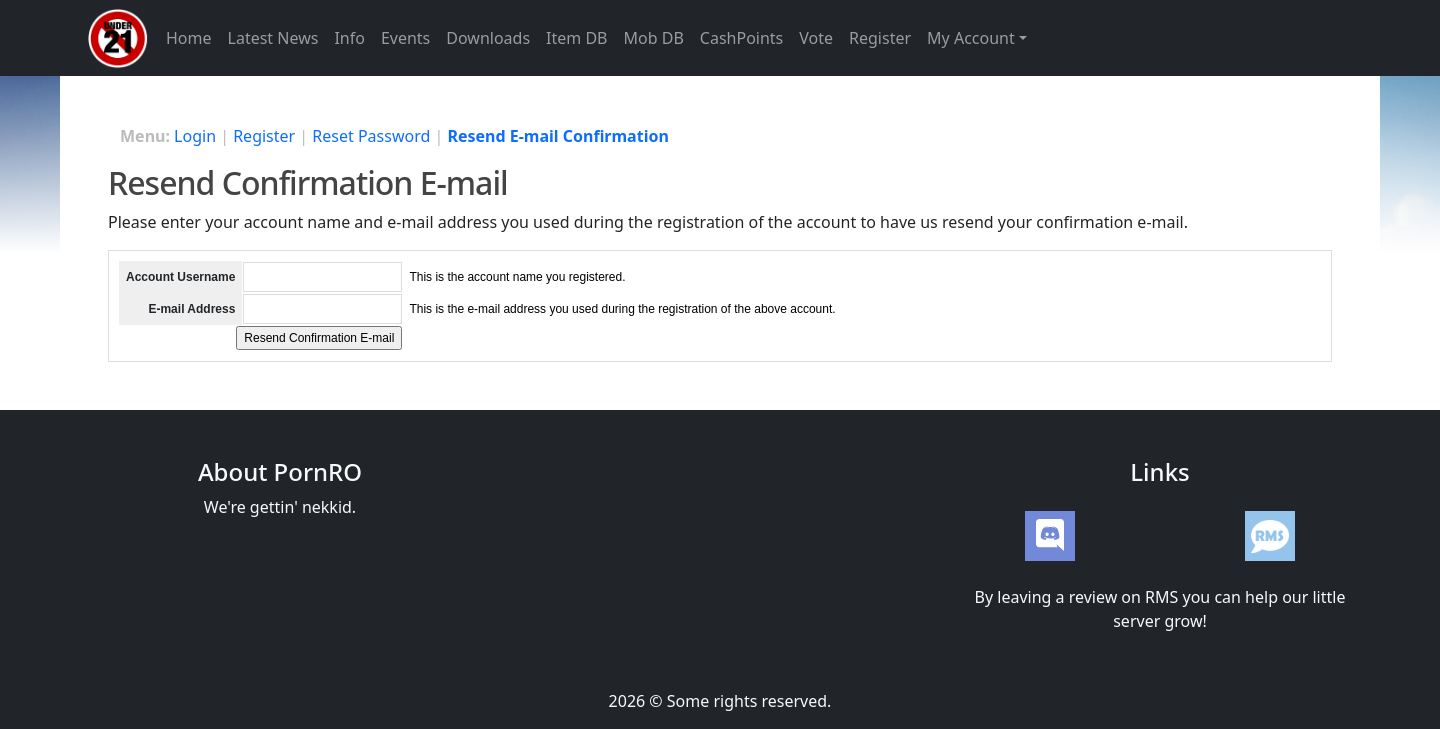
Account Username (180, 277)
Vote (816, 38)
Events (405, 38)
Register (880, 38)
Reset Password (371, 136)
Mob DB (654, 38)
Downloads (488, 38)
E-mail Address (191, 309)
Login (195, 136)
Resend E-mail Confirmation (557, 136)
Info (349, 38)
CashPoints (741, 38)
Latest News (273, 38)
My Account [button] (971, 38)
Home (189, 38)
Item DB (576, 38)
